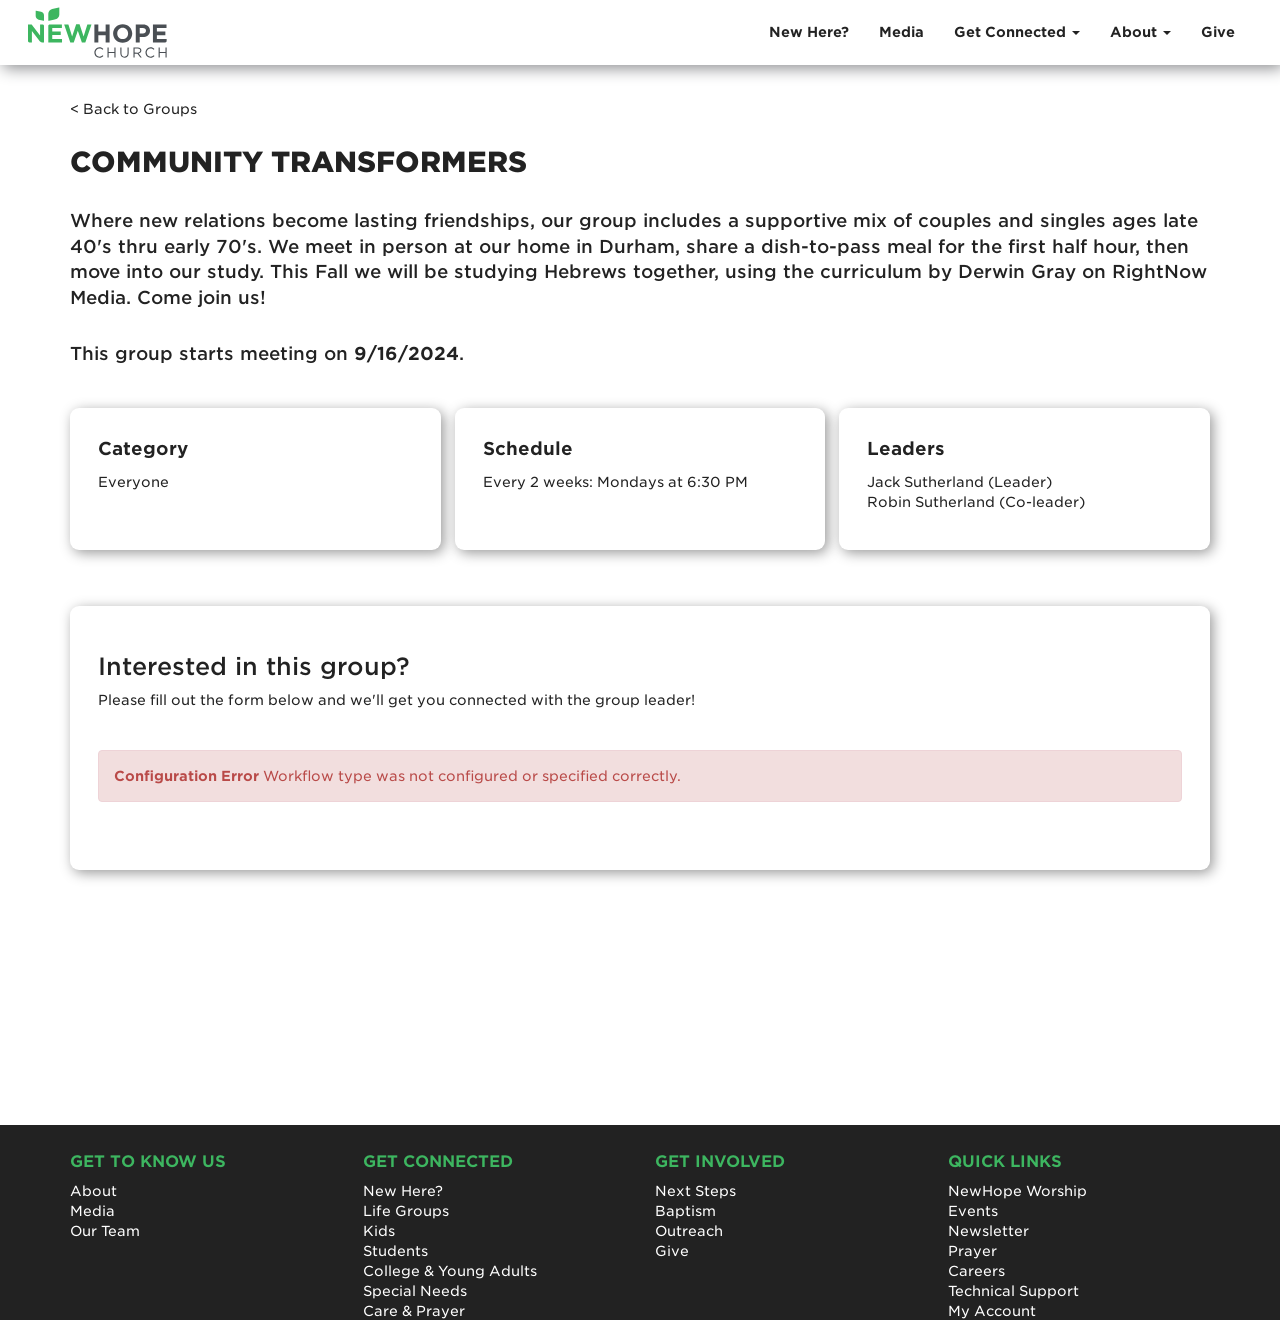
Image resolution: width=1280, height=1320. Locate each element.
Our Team (105, 1231)
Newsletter (988, 1231)
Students (395, 1251)
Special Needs (415, 1291)
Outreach (689, 1231)
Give (1218, 32)
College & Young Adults (450, 1271)
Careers (976, 1271)
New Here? (809, 32)
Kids (379, 1231)
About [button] (1140, 32)
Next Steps (695, 1191)
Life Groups (406, 1211)
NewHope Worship (1017, 1191)
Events (973, 1211)
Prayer (972, 1251)
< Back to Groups (133, 109)
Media (901, 32)
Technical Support (1013, 1291)
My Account (992, 1311)
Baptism (685, 1211)
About (93, 1191)
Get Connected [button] (1017, 32)
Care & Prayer (414, 1311)
